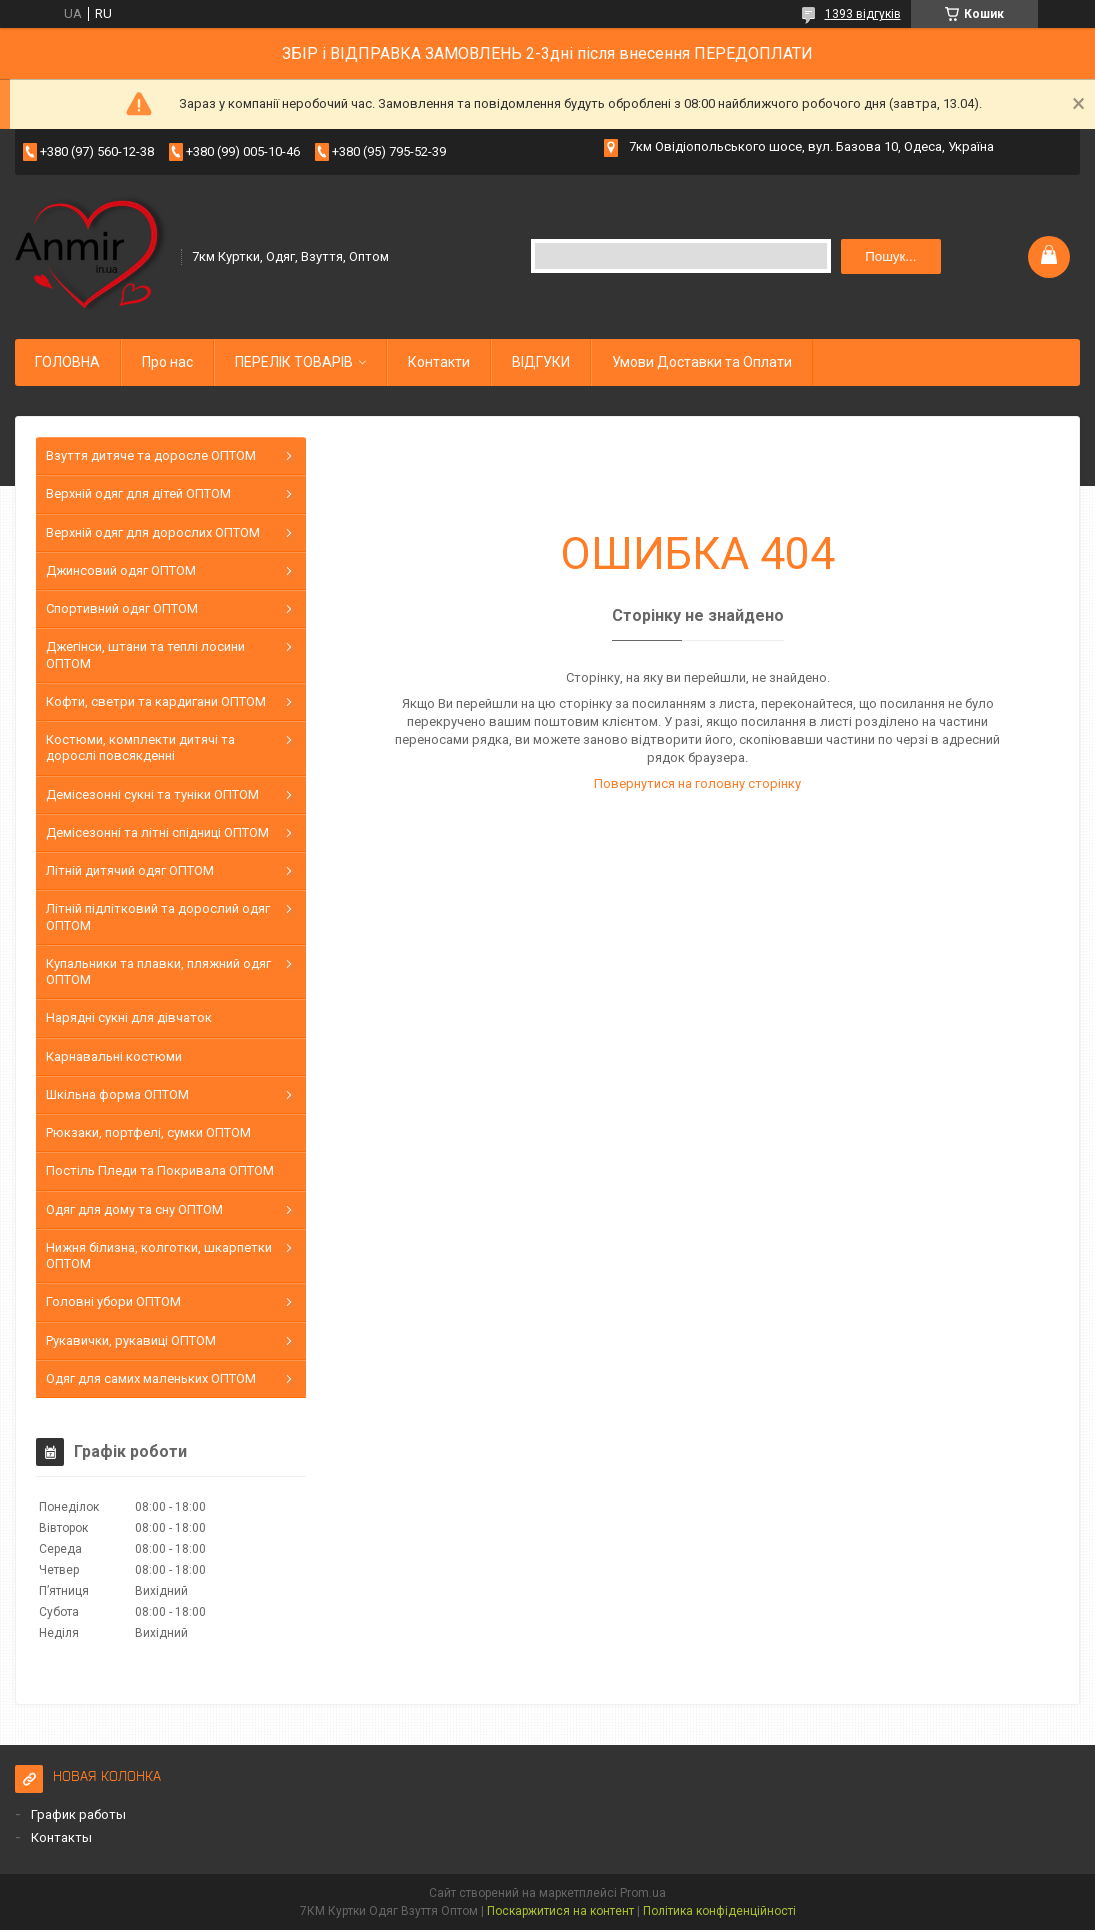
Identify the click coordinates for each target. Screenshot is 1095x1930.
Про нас (167, 362)
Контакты (61, 1837)
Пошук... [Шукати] (890, 256)
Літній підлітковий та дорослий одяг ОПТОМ (158, 916)
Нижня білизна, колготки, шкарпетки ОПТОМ (159, 1255)
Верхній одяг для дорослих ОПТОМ (153, 532)
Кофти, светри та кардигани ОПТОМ (156, 701)
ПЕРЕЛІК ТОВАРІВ (294, 362)
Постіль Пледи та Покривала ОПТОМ (160, 1170)
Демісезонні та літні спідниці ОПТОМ (157, 832)
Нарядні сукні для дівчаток (129, 1017)
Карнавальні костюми (114, 1056)
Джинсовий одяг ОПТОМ (121, 570)
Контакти (439, 362)
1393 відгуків (863, 14)
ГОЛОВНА (67, 362)
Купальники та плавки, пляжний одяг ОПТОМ (158, 971)
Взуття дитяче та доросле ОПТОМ (151, 455)
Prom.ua (643, 1893)
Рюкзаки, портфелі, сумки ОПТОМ (148, 1132)
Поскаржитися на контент (560, 1911)
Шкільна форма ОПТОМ (117, 1094)
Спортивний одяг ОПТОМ (122, 608)
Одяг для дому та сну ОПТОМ (134, 1209)
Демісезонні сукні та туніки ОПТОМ (152, 794)
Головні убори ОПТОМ (113, 1301)
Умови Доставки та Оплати (702, 362)
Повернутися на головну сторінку (697, 783)
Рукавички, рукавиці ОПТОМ (131, 1340)
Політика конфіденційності (719, 1911)
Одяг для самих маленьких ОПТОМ (151, 1378)
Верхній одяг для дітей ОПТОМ (138, 493)
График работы (78, 1814)
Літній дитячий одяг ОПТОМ (130, 870)
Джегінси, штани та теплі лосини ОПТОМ (145, 654)
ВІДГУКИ (541, 362)
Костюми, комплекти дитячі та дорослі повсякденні (140, 747)
